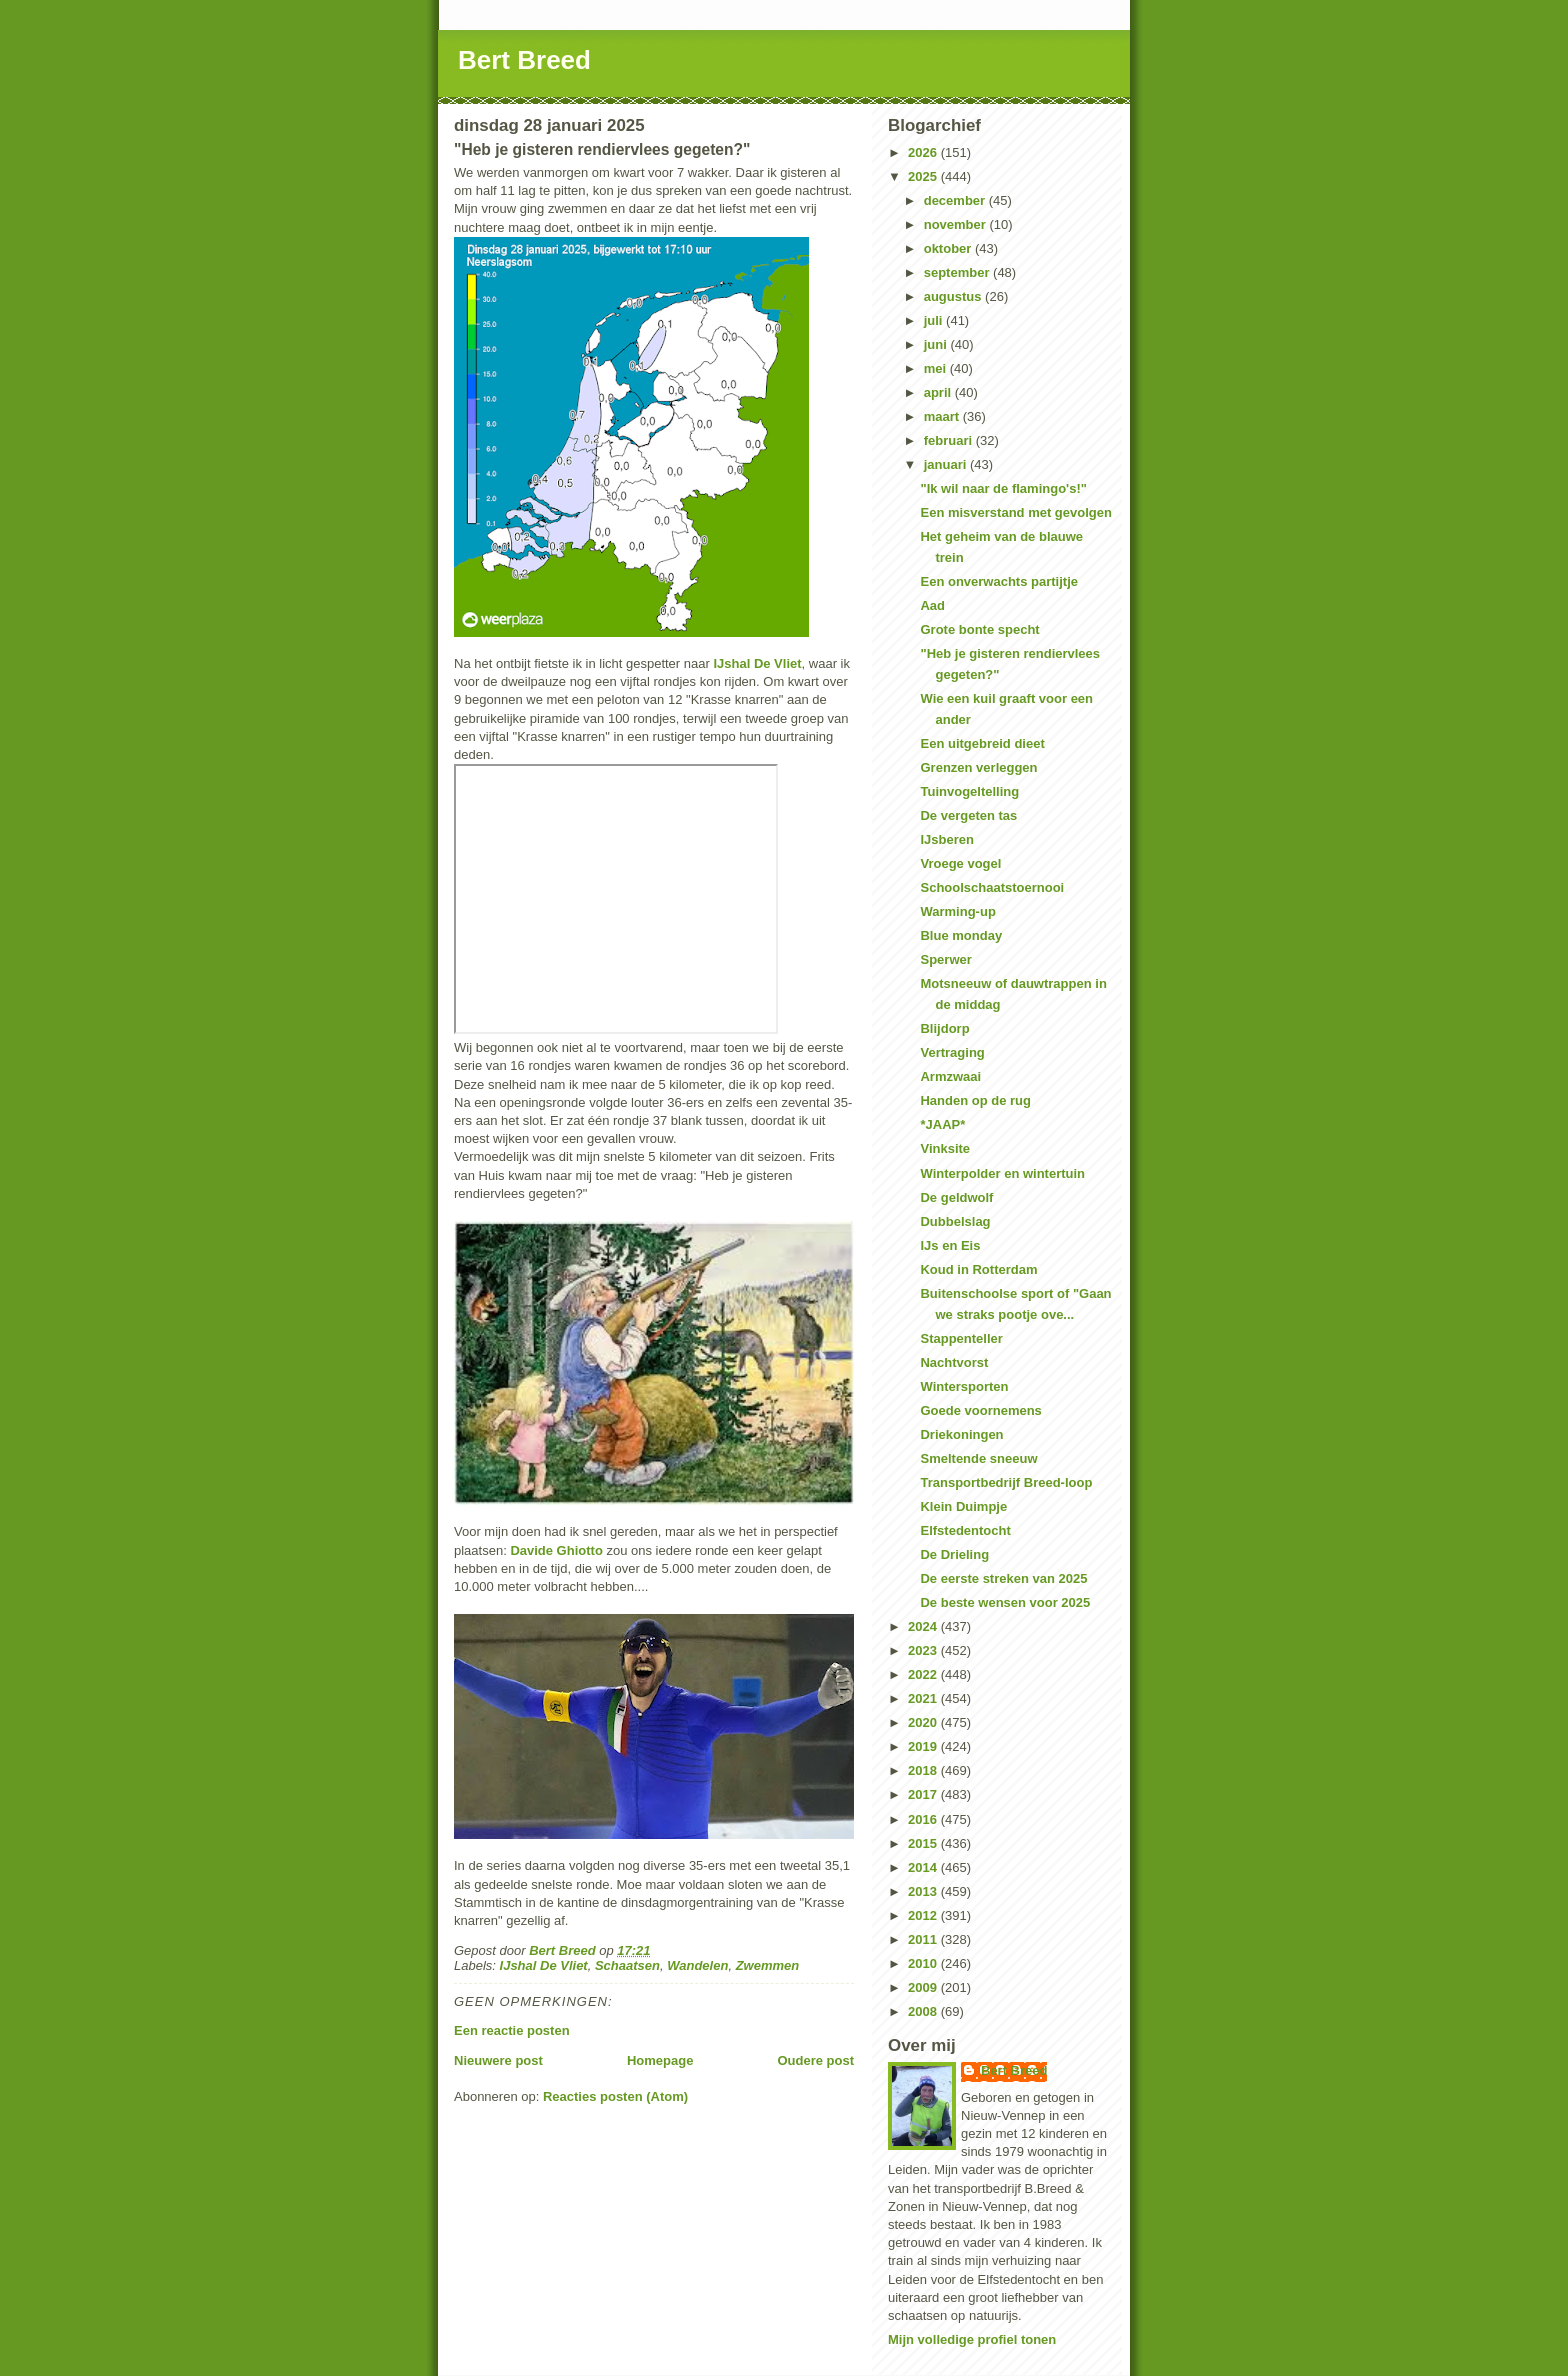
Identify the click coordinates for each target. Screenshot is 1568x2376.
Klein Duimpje (963, 1506)
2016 (924, 1819)
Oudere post (815, 2060)
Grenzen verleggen (978, 767)
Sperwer (945, 959)
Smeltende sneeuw (978, 1458)
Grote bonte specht (979, 629)
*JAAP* (942, 1124)
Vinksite (945, 1148)
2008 (924, 2011)
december (956, 200)
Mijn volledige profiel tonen (972, 2339)
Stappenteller (961, 1338)
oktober (949, 248)
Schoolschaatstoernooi (992, 887)
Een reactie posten (512, 2030)
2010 (924, 1963)
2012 (924, 1915)
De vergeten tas (968, 815)
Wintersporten (964, 1386)
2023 (924, 1650)
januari (947, 464)
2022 (924, 1674)
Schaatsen (627, 1965)
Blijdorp (944, 1028)
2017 (924, 1794)
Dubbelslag (955, 1221)
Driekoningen (961, 1434)
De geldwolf (956, 1197)
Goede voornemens (980, 1410)
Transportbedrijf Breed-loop (1006, 1482)
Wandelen (697, 1965)
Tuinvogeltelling (969, 791)
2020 (924, 1722)
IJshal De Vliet (757, 663)
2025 (924, 176)
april (939, 392)
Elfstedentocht (965, 1530)
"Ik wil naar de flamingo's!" (1003, 488)
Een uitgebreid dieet (982, 743)
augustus (954, 296)
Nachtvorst (954, 1362)
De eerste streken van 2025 (1003, 1578)
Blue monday (961, 935)
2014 (924, 1867)
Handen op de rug (975, 1100)
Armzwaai (950, 1076)
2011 (924, 1939)
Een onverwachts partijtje (999, 581)
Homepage (660, 2060)
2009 (924, 1987)
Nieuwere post (498, 2060)
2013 (924, 1891)
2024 (924, 1626)
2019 (924, 1746)
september (958, 272)
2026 (924, 152)
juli (935, 320)
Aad (932, 605)
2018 (924, 1770)
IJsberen (946, 839)
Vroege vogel (960, 863)
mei (937, 368)
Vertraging (952, 1052)
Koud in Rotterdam (978, 1269)
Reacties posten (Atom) (615, 2096)
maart (943, 416)
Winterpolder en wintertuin (1002, 1173)
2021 (924, 1698)
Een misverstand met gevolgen (1015, 512)
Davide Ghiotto (556, 1550)
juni (937, 344)
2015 (924, 1843)
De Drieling (954, 1554)
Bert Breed (524, 60)
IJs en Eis (950, 1245)
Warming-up (957, 911)
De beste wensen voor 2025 (1005, 1602)
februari (950, 440)
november (957, 224)
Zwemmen (768, 1965)
